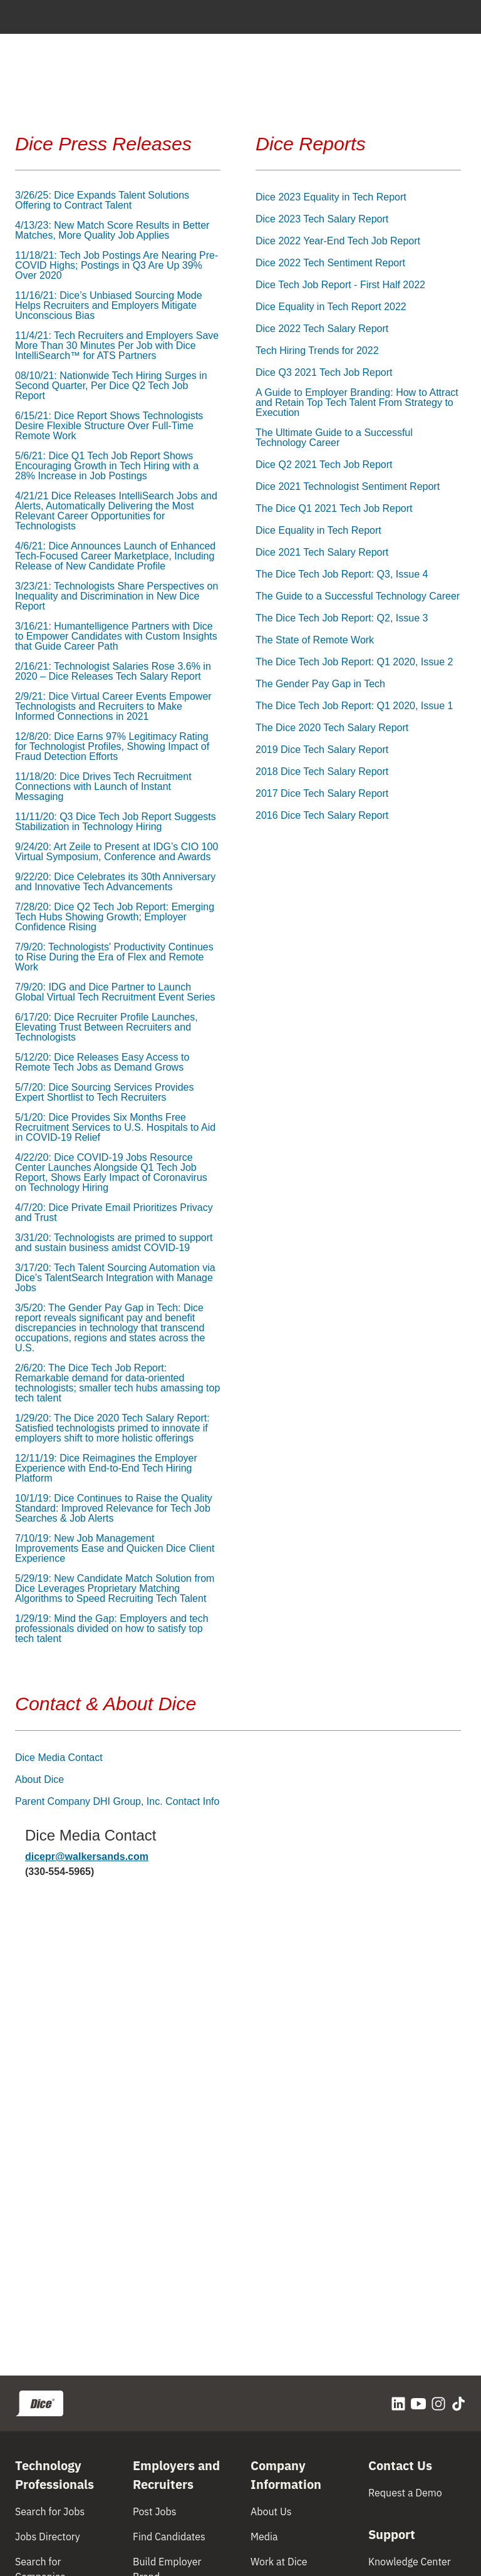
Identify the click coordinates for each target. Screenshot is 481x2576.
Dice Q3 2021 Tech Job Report (324, 373)
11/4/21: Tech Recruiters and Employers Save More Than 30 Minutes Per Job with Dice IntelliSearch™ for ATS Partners (117, 346)
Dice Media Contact (59, 1758)
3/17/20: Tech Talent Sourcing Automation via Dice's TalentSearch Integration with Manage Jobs (115, 1278)
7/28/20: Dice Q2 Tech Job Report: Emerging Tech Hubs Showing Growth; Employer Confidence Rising (114, 917)
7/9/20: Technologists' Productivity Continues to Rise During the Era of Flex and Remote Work (114, 957)
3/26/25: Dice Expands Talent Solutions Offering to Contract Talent (102, 200)
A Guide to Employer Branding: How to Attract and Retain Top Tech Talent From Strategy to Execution (357, 403)
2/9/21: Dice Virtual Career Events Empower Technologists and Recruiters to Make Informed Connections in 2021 (113, 707)
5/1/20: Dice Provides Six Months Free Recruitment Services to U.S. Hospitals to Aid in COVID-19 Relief (115, 1128)
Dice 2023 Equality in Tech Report (331, 197)
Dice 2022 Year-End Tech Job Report (338, 241)
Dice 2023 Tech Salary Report (322, 219)
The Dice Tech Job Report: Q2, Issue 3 (342, 618)
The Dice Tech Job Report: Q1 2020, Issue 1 (354, 706)
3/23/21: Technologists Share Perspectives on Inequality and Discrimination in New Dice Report (116, 596)
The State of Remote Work (315, 640)
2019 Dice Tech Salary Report (322, 750)
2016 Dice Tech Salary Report (322, 816)
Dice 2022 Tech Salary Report (322, 329)
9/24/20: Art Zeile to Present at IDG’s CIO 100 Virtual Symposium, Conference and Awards (116, 852)
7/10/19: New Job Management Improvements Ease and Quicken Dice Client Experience (114, 1549)
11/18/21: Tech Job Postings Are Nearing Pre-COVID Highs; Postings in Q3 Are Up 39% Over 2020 (116, 266)
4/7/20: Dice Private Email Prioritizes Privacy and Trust (114, 1213)
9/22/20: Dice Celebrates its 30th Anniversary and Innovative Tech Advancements (115, 882)
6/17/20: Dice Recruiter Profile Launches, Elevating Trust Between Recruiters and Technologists (106, 1027)
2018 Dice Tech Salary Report (322, 772)
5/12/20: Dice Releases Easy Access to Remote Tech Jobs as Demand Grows (102, 1062)
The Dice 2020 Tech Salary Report (332, 728)
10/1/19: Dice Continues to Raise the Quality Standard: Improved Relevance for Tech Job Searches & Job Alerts (113, 1508)
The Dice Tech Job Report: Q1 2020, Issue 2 (354, 662)
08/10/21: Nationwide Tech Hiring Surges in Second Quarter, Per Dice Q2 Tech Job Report (111, 386)
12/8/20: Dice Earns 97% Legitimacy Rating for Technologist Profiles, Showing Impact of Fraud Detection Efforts (112, 747)
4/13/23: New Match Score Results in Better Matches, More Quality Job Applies (112, 231)
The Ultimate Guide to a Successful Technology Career (334, 438)
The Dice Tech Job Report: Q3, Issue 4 (342, 574)
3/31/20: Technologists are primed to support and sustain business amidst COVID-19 (113, 1243)
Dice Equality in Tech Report (318, 531)
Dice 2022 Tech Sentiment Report (330, 263)
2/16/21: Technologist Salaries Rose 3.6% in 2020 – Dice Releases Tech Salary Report (113, 672)
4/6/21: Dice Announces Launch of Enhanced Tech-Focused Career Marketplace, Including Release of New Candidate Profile (115, 556)
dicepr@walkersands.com (86, 1856)
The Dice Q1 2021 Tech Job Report (334, 509)
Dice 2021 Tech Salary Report (322, 553)
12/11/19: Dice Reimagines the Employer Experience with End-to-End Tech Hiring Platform (106, 1468)
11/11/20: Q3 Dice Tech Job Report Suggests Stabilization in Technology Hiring (115, 822)
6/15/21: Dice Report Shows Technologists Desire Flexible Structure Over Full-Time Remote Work (109, 426)
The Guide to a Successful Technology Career (358, 596)
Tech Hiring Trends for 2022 (317, 351)
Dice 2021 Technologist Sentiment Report (348, 487)
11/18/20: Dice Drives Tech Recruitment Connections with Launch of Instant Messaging (103, 787)
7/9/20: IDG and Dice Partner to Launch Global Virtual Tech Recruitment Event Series (115, 992)
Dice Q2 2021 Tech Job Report (324, 465)
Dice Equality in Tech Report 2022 (331, 307)
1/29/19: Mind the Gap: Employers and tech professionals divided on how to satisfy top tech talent (112, 1629)
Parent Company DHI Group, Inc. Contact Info (117, 1802)
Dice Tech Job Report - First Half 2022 (340, 285)
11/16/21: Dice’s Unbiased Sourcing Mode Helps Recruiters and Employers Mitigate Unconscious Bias (108, 306)
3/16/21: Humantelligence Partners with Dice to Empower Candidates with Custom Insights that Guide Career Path (116, 636)
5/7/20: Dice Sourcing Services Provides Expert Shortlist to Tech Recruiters (104, 1093)
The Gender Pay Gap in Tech (320, 684)
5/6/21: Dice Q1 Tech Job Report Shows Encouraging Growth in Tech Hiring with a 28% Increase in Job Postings (107, 466)
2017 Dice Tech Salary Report (322, 794)
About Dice (39, 1780)
